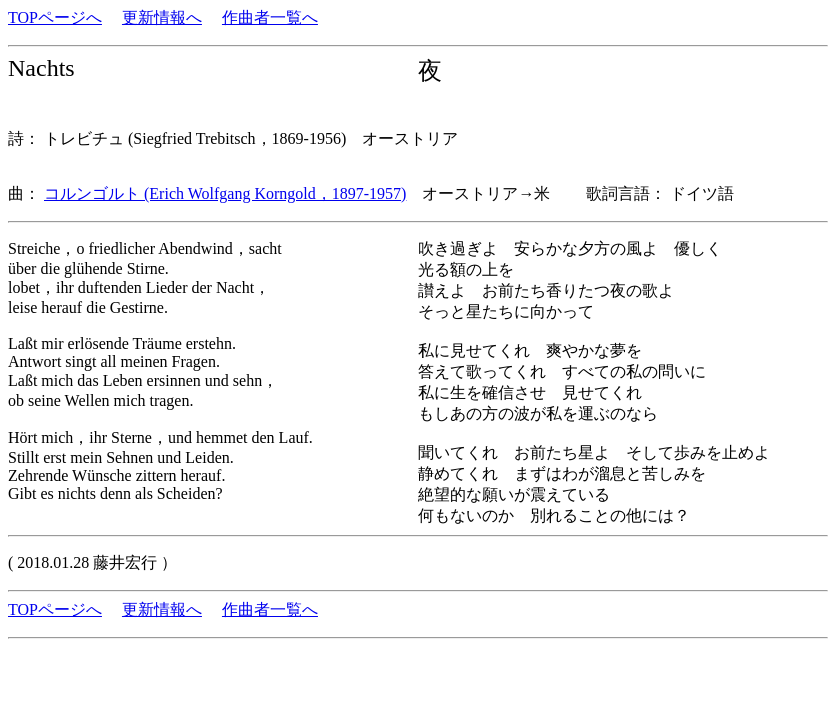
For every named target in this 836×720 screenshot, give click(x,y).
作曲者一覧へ (270, 17)
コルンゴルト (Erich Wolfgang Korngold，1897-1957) (225, 193)
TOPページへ (55, 17)
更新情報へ (162, 17)
